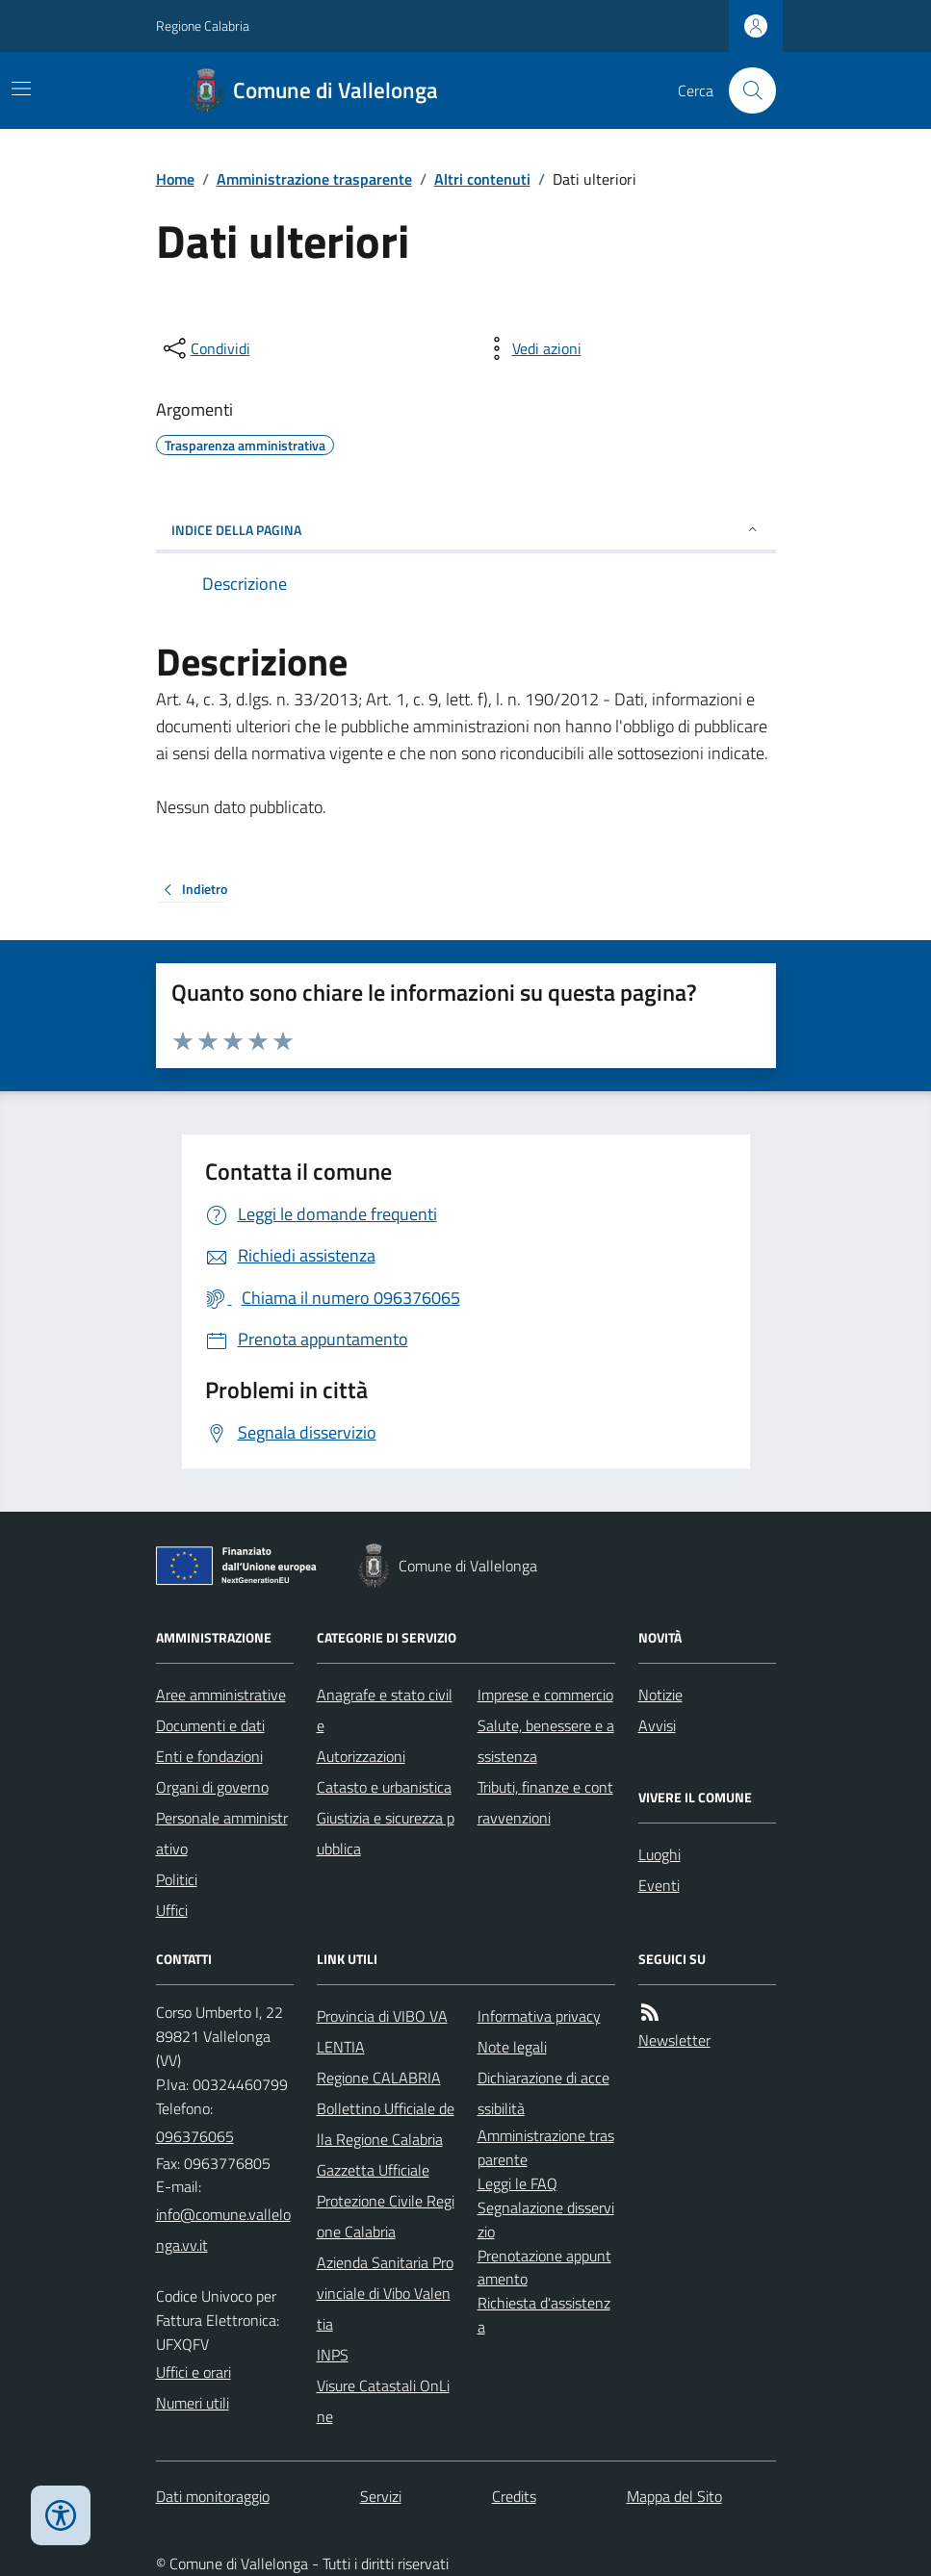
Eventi (659, 1885)
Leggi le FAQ (517, 2183)
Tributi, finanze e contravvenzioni (545, 1802)
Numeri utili (192, 2402)
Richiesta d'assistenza (544, 2314)
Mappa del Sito (674, 2496)
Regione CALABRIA (379, 2077)
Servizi (380, 2496)
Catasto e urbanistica (384, 1786)
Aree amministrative (221, 1694)
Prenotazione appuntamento (544, 2267)
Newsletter (674, 2040)
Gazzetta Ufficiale (373, 2169)
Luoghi (659, 1854)
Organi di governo (212, 1786)
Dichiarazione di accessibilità (543, 2093)
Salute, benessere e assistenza (546, 1741)
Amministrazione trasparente (314, 179)
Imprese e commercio (545, 1694)
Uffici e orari (193, 2372)
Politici (176, 1879)
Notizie (660, 1694)
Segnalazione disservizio (546, 2219)
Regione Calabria (202, 25)
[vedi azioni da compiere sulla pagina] (531, 348)
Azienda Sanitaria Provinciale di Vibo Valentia (385, 2293)
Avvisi (657, 1725)
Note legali (512, 2046)
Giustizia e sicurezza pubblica (385, 1833)
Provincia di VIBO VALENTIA (382, 2031)
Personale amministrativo (222, 1833)
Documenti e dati (210, 1725)
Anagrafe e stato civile (385, 1710)
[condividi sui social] (205, 348)
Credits (514, 2496)
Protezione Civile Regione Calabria (385, 2216)
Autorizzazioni (361, 1756)
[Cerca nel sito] (744, 90)
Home (175, 179)
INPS (333, 2354)
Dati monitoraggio (213, 2496)
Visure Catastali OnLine (383, 2401)
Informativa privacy (539, 2016)
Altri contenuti (482, 179)
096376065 (195, 2136)
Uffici (172, 1910)
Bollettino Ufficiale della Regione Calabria (385, 2124)
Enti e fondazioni (209, 1756)
